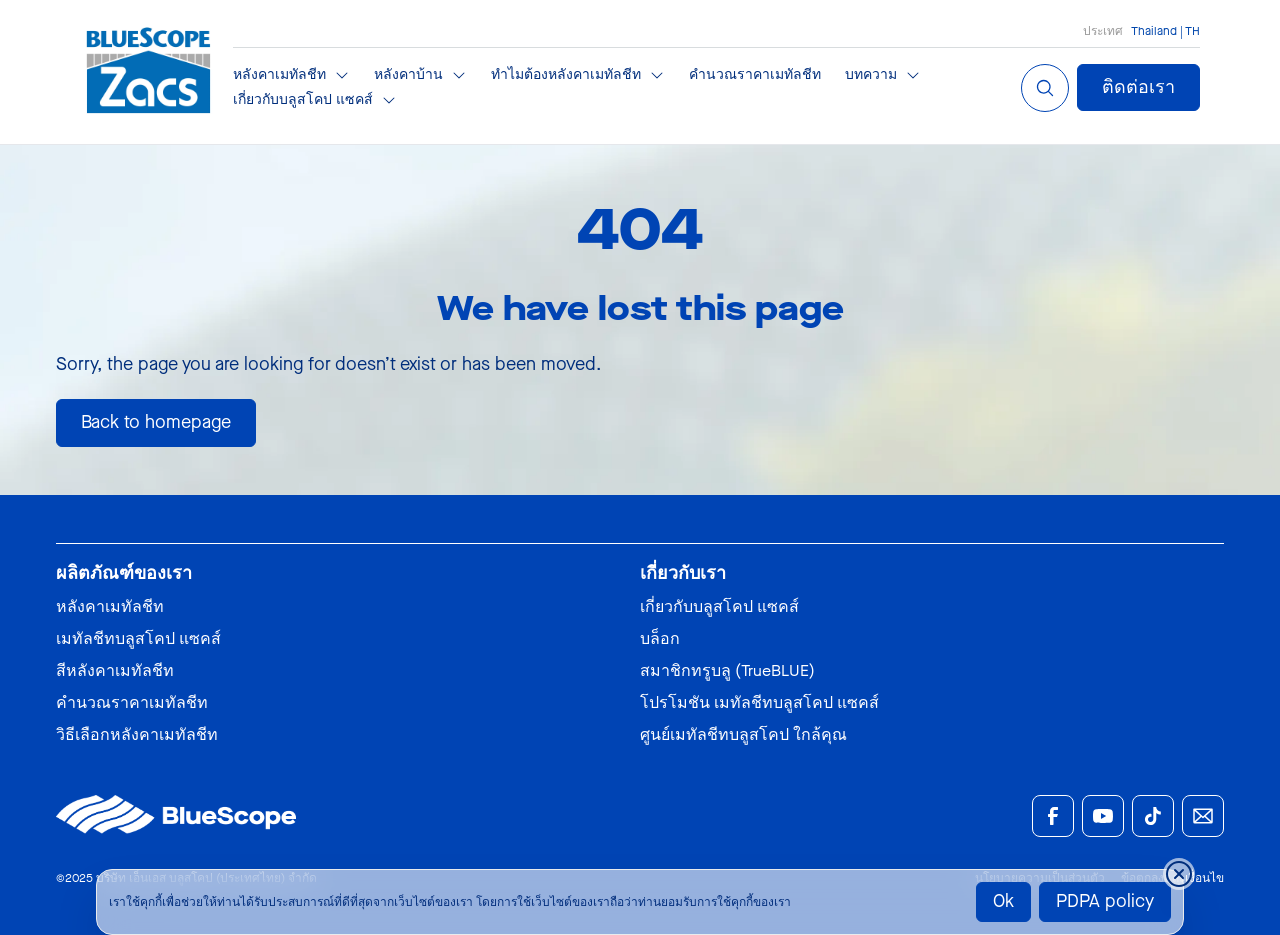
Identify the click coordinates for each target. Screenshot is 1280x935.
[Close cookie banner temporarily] (1179, 874)
